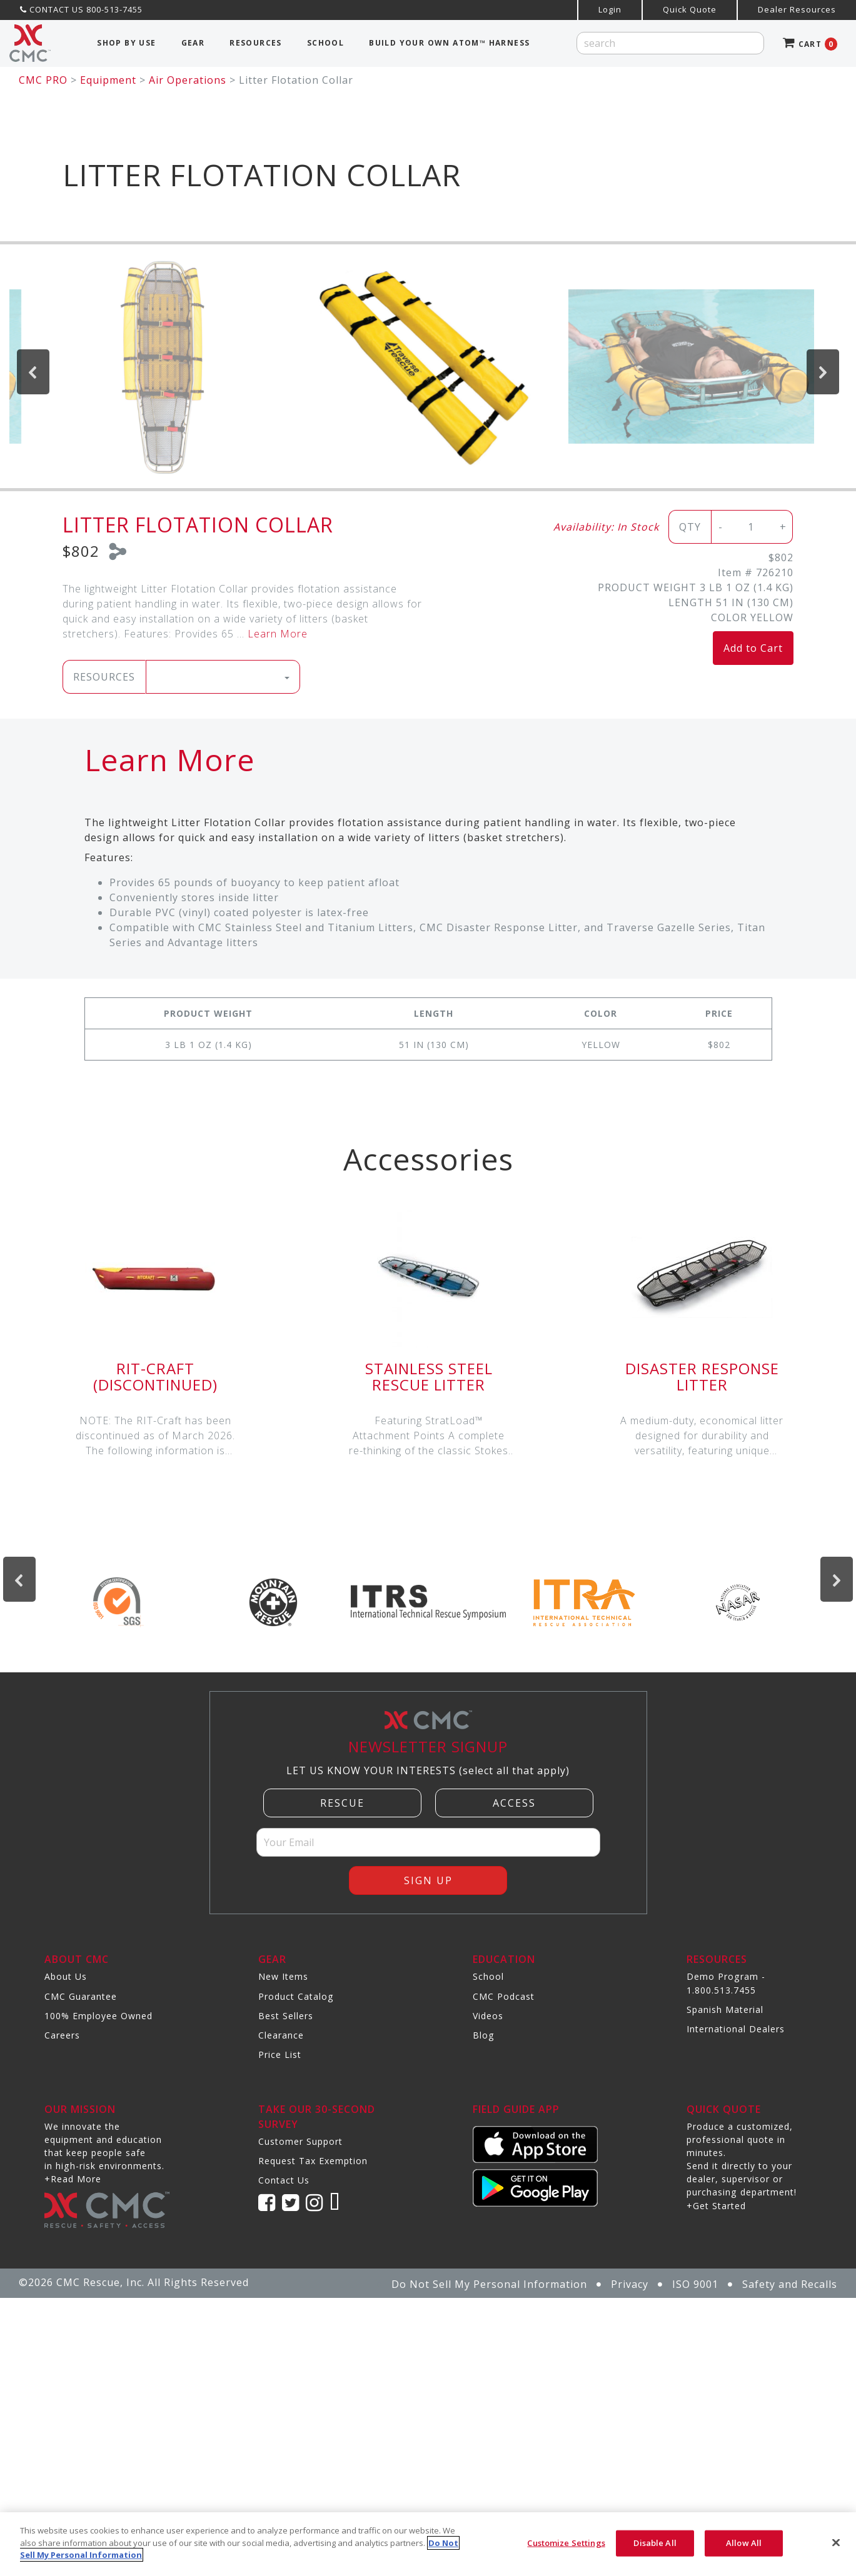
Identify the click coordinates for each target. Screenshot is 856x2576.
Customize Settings (566, 2543)
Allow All (744, 2543)
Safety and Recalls (789, 2284)
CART (810, 44)
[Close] (836, 2543)
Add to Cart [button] (753, 648)
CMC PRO (43, 80)
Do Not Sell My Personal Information (489, 2284)
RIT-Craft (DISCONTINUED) (155, 1376)
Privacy (629, 2284)
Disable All (654, 2543)
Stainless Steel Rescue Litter (429, 1376)
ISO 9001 (695, 2284)
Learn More (278, 634)
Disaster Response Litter (702, 1376)
